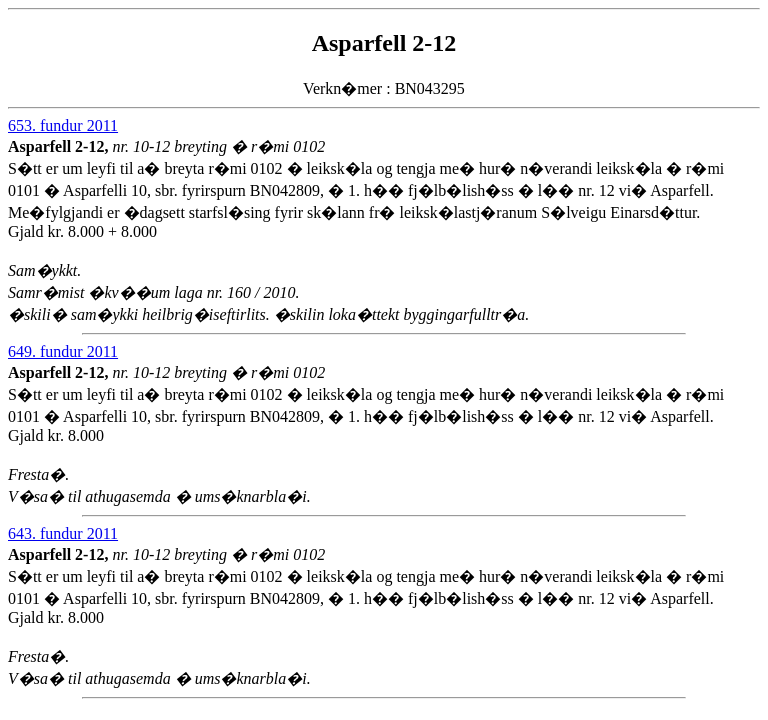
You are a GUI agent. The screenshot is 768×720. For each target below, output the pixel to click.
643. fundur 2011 (63, 533)
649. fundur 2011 (63, 351)
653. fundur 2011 (63, 125)
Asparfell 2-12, (60, 146)
